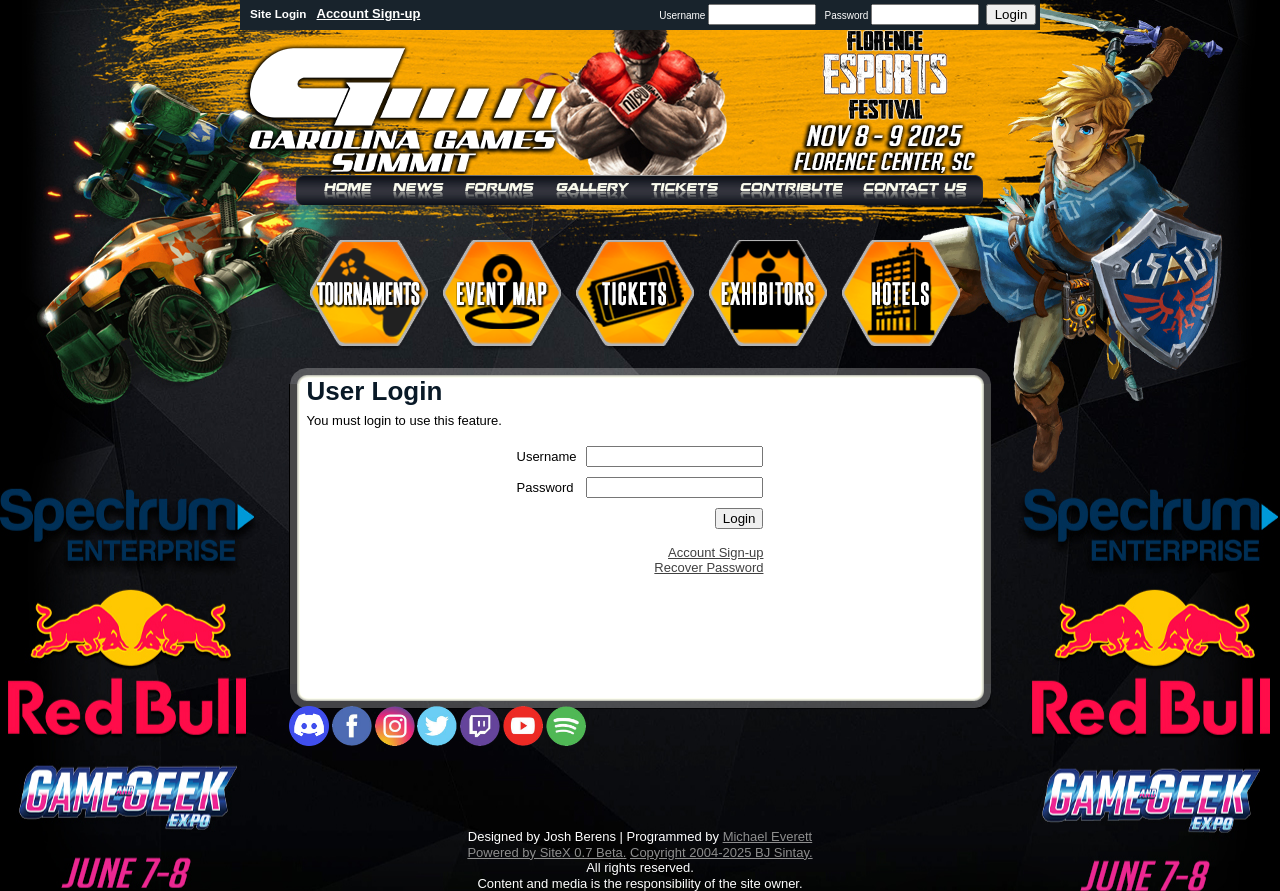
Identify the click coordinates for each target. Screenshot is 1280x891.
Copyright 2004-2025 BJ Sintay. (721, 852)
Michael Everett (768, 836)
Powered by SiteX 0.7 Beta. (546, 852)
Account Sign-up (369, 13)
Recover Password (708, 567)
